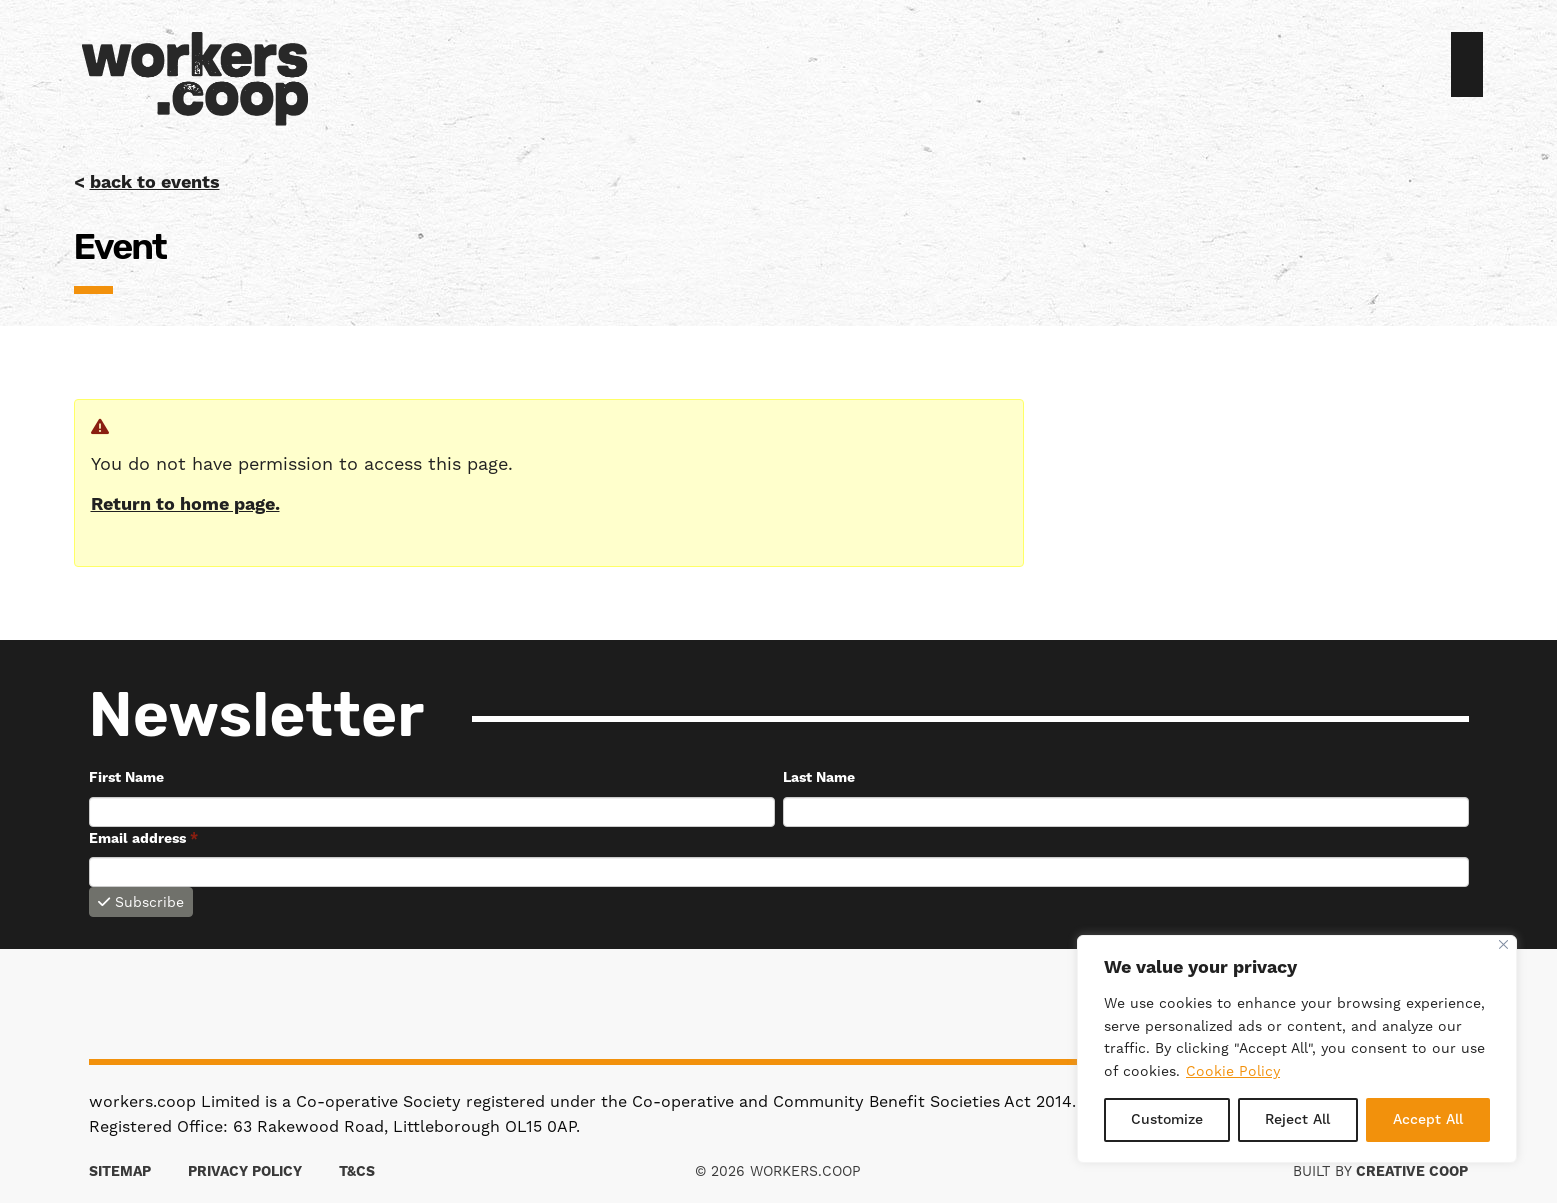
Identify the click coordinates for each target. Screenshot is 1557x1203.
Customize (1167, 1120)
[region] (1297, 1049)
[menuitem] (798, 67)
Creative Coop (1412, 1172)
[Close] (1503, 944)
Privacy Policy (245, 1172)
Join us (1467, 64)
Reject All (1297, 1120)
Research (878, 67)
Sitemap (120, 1172)
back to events (155, 182)
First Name (126, 778)
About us (798, 67)
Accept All (1428, 1120)
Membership (814, 67)
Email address (143, 839)
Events (830, 67)
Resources (862, 67)
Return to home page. (185, 504)
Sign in (1443, 67)
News (846, 67)
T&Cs (357, 1172)
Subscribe (141, 902)
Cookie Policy (1233, 1071)
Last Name (819, 778)
